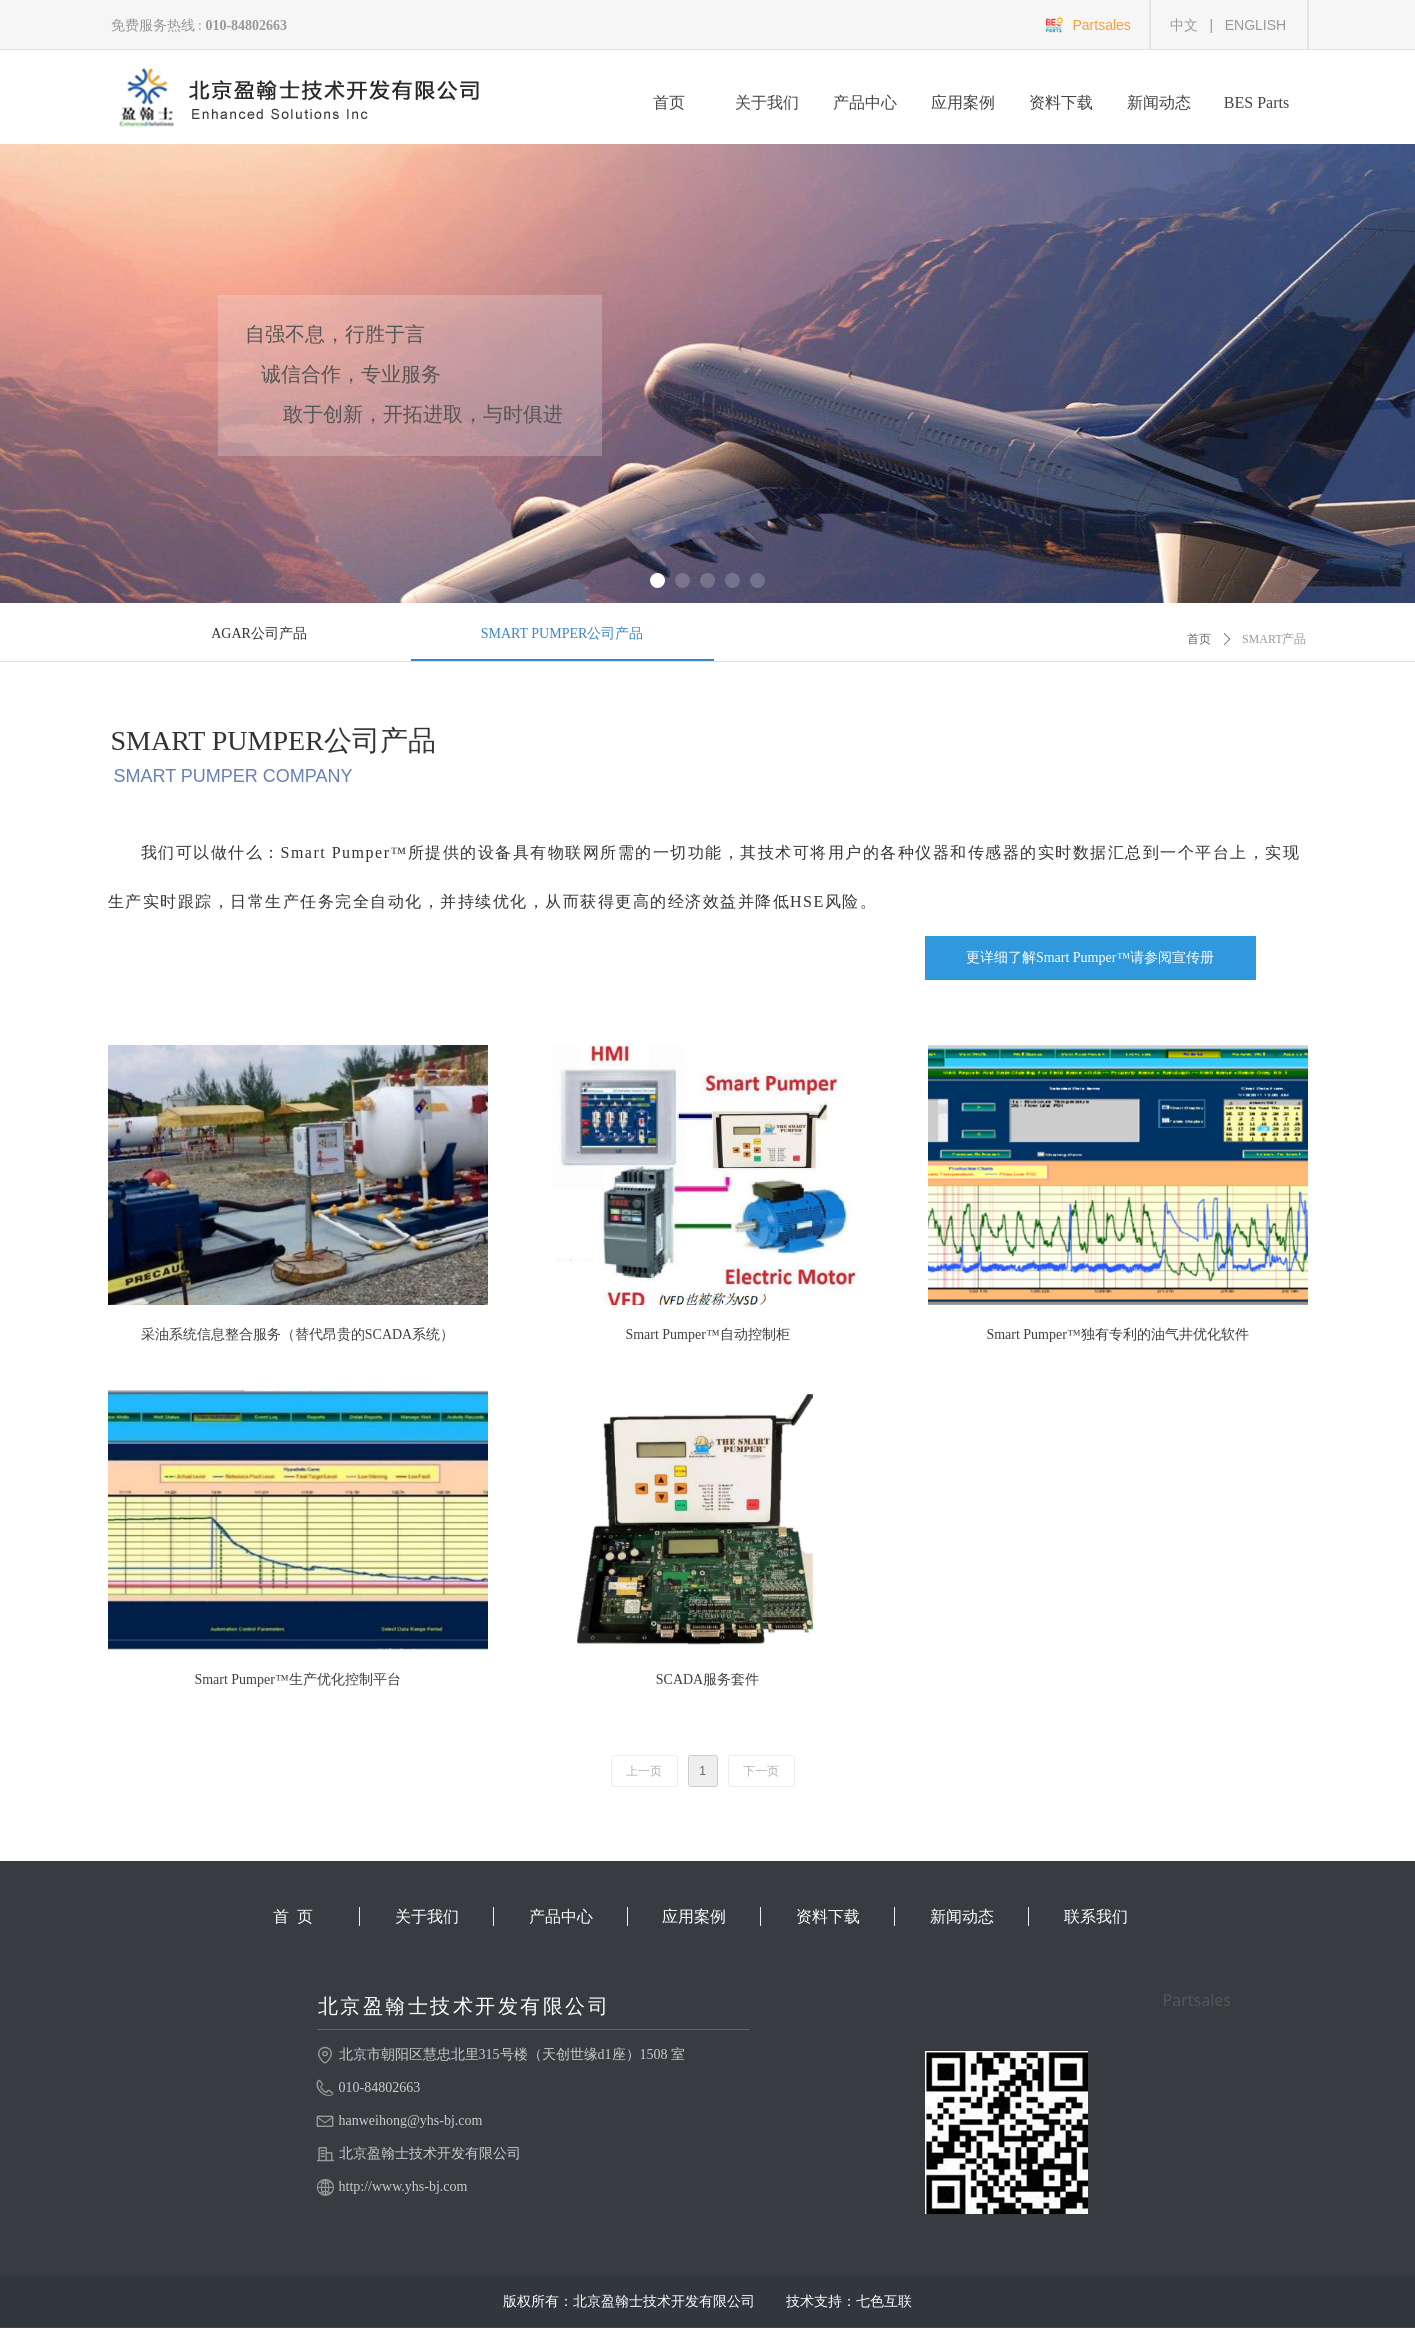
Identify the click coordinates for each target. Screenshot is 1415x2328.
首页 (1199, 639)
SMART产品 (1274, 639)
